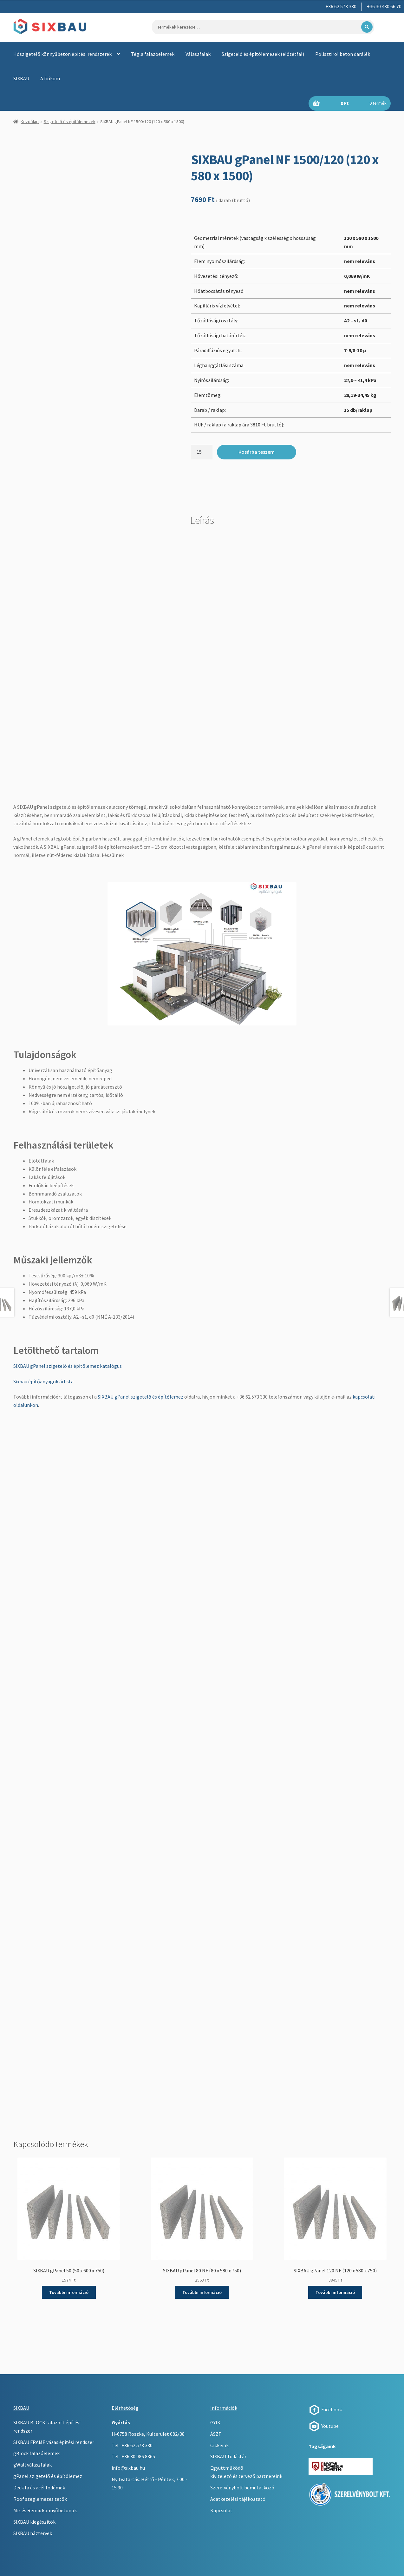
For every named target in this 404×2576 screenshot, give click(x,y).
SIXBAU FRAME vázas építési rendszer (53, 2442)
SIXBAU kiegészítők (34, 2522)
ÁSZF (215, 2434)
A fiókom (50, 78)
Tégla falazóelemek (152, 54)
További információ (68, 2292)
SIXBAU (21, 78)
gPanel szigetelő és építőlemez (47, 2476)
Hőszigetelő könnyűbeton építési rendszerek (62, 54)
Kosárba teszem (256, 452)
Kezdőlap (30, 121)
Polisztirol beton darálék (342, 54)
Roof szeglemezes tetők (40, 2499)
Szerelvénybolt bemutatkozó (242, 2487)
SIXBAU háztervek (32, 2533)
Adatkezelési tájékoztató (237, 2499)
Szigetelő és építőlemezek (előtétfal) (263, 54)
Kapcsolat (221, 2510)
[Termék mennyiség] (201, 452)
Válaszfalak (198, 54)
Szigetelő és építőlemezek (69, 121)
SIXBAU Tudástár (228, 2456)
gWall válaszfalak (32, 2464)
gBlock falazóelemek (36, 2453)
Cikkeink (219, 2445)
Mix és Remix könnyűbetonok (45, 2510)
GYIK (215, 2422)
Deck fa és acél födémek (39, 2487)
